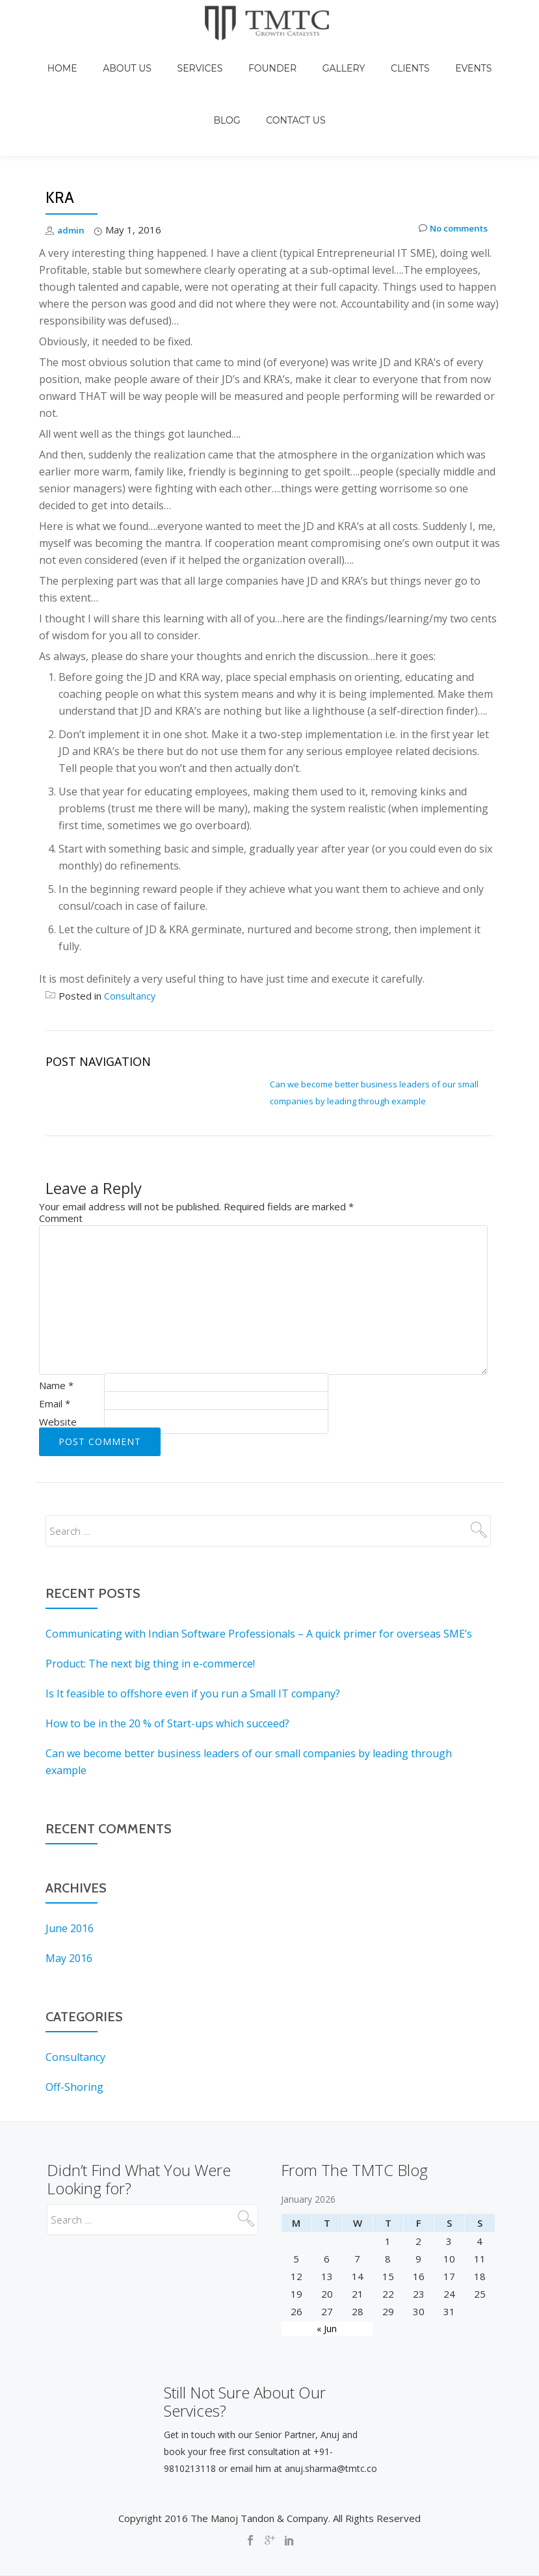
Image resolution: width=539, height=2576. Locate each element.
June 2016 (70, 1873)
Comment (61, 1163)
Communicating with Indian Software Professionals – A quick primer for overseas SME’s (259, 1579)
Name (56, 1330)
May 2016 (69, 1903)
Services (193, 54)
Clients (364, 54)
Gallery (310, 54)
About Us (133, 54)
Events (415, 54)
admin (71, 174)
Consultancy (130, 941)
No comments (448, 175)
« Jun (327, 2315)
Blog (459, 54)
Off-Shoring (74, 2032)
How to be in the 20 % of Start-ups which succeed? (167, 1669)
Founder (253, 54)
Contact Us (269, 79)
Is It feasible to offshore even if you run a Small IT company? (193, 1639)
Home (81, 54)
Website (58, 1367)
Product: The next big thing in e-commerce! (150, 1609)
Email (54, 1348)
